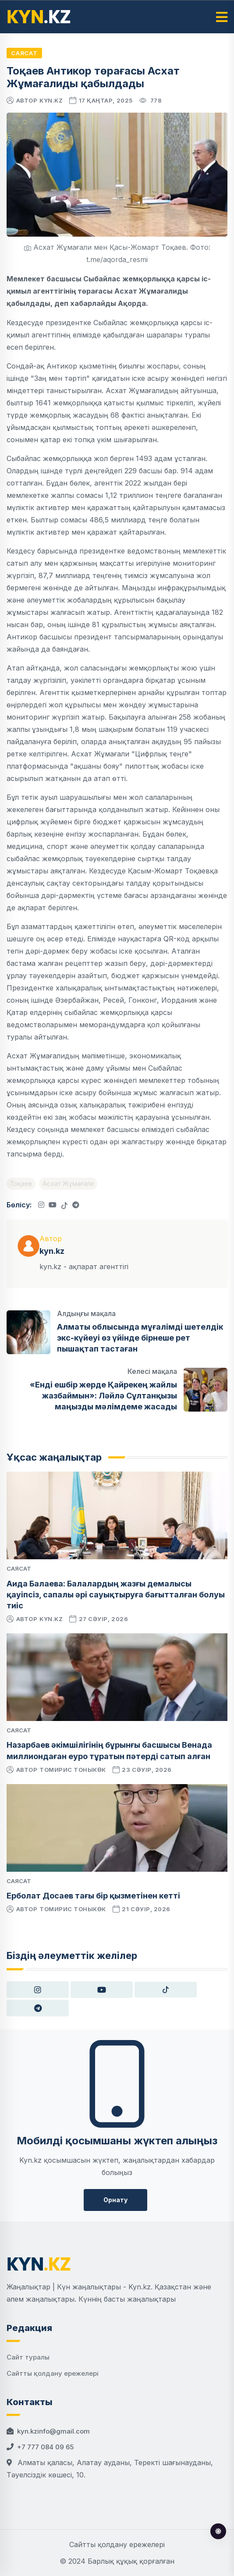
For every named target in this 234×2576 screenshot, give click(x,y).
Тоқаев (21, 1183)
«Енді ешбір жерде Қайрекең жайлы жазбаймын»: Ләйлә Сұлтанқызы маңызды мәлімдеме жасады (103, 1395)
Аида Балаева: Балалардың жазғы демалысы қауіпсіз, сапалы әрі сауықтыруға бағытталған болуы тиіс (116, 1594)
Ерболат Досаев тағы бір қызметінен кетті (93, 1895)
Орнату (115, 2199)
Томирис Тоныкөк (72, 1769)
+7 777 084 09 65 (45, 2447)
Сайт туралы (28, 2357)
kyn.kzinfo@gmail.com (53, 2431)
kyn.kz (51, 100)
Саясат (24, 53)
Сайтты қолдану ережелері (53, 2373)
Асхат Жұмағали (68, 1183)
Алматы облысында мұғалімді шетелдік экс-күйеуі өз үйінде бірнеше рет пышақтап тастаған (140, 1337)
